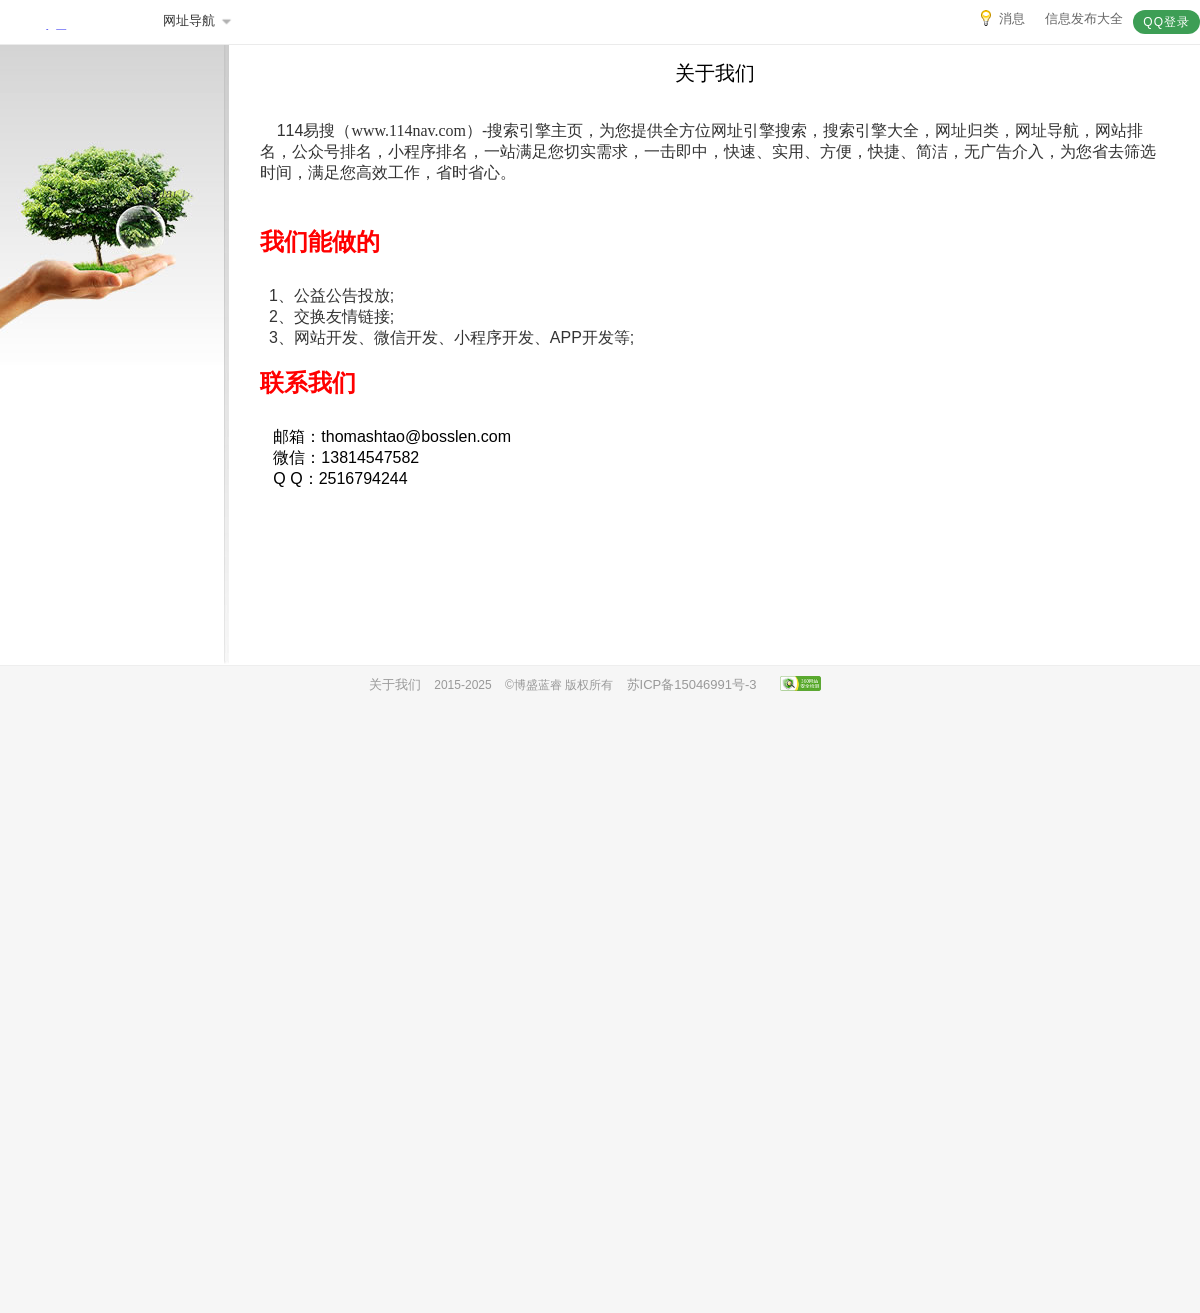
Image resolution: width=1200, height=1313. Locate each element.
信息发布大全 (1084, 18)
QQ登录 (1166, 22)
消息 (1001, 18)
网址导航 (198, 20)
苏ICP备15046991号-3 (692, 684)
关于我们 (395, 684)
